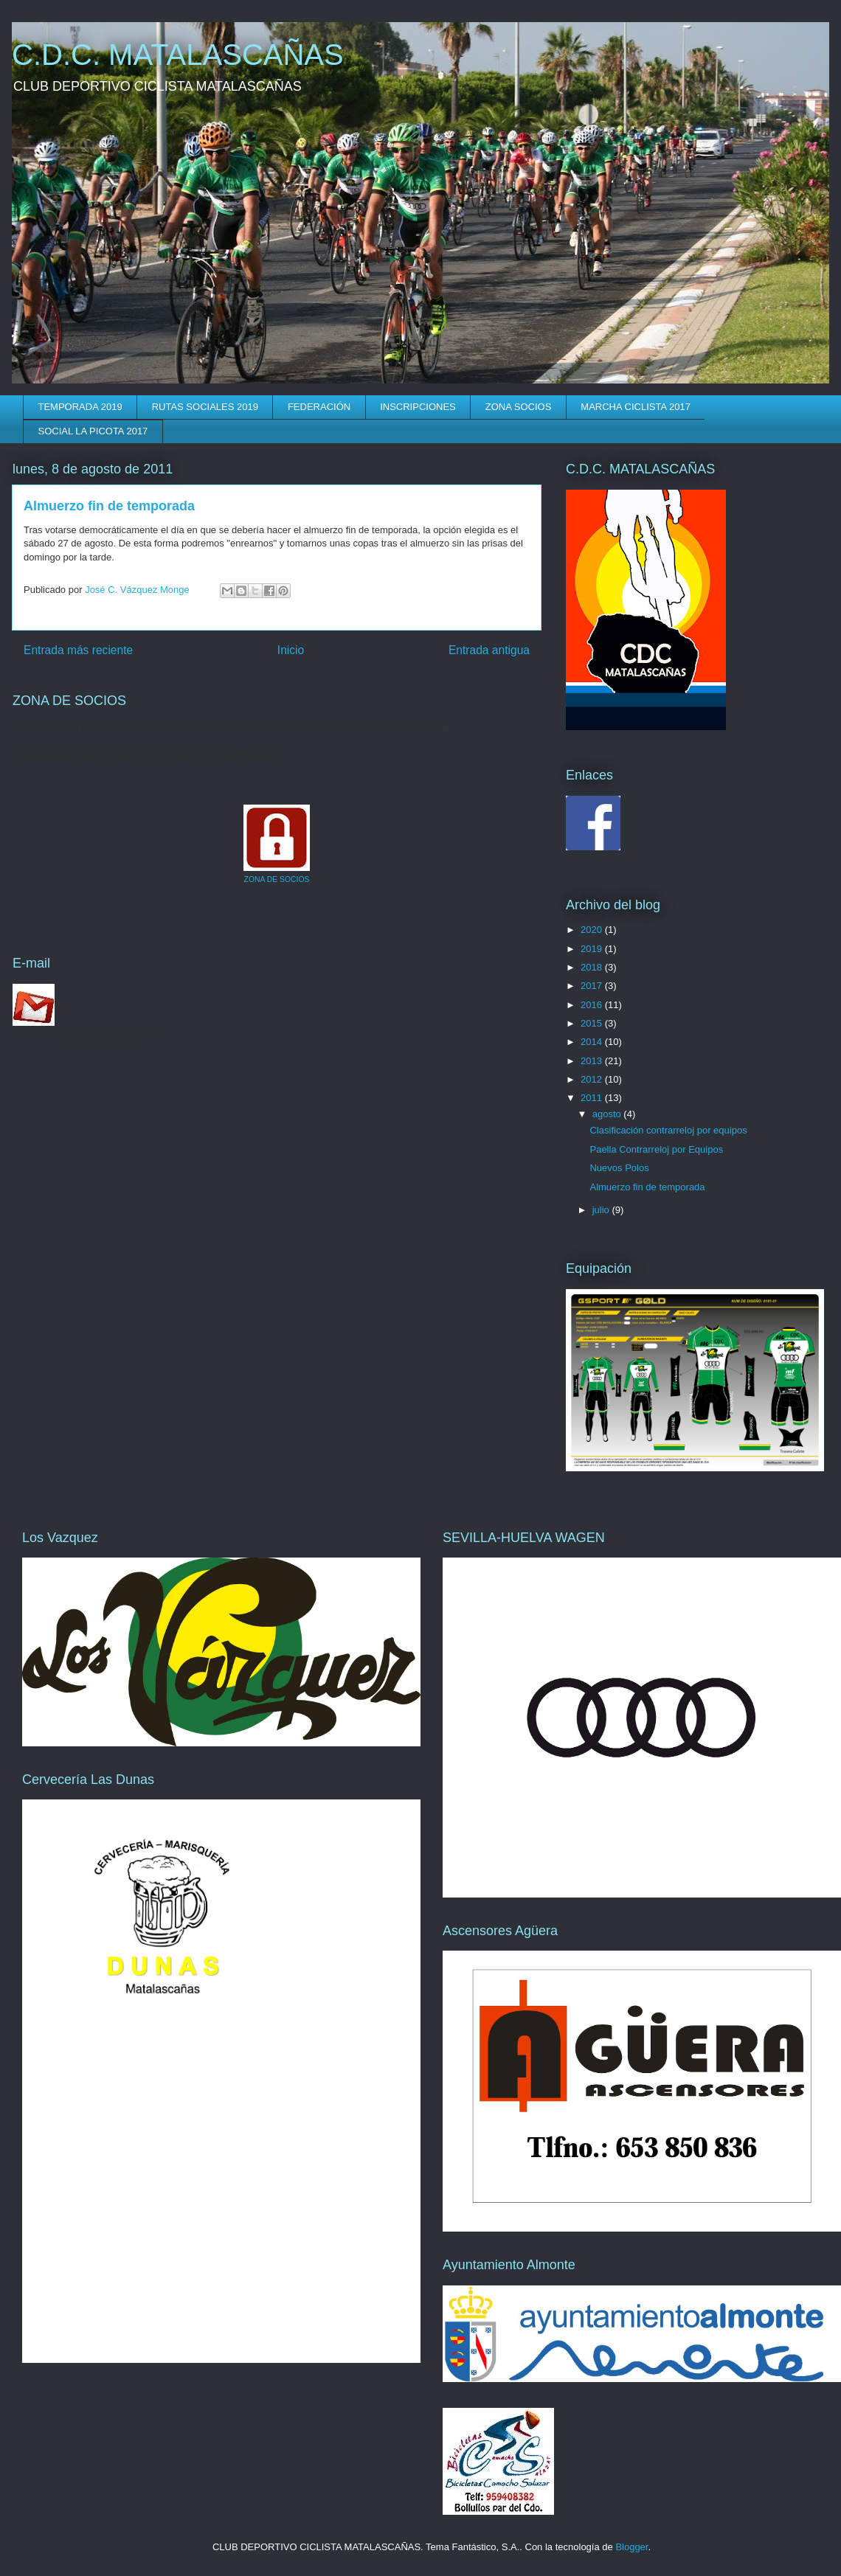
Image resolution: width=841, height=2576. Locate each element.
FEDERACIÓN (319, 406)
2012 (593, 1079)
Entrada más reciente (78, 650)
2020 (593, 929)
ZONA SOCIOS (518, 406)
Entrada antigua (489, 650)
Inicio (290, 650)
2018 (593, 967)
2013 (593, 1060)
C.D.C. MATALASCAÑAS (178, 54)
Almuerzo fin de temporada (647, 1186)
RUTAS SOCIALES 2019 (205, 406)
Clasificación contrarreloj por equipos (668, 1130)
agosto (608, 1113)
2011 (593, 1097)
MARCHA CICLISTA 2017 (636, 406)
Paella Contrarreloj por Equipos (656, 1149)
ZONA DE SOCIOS (277, 879)
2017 (593, 985)
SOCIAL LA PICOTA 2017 (93, 431)
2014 (593, 1041)
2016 (593, 1004)
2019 (593, 948)
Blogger (631, 2546)
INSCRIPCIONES (418, 406)
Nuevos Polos (618, 1167)
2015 (593, 1023)
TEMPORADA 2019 (80, 406)
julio (602, 1209)
